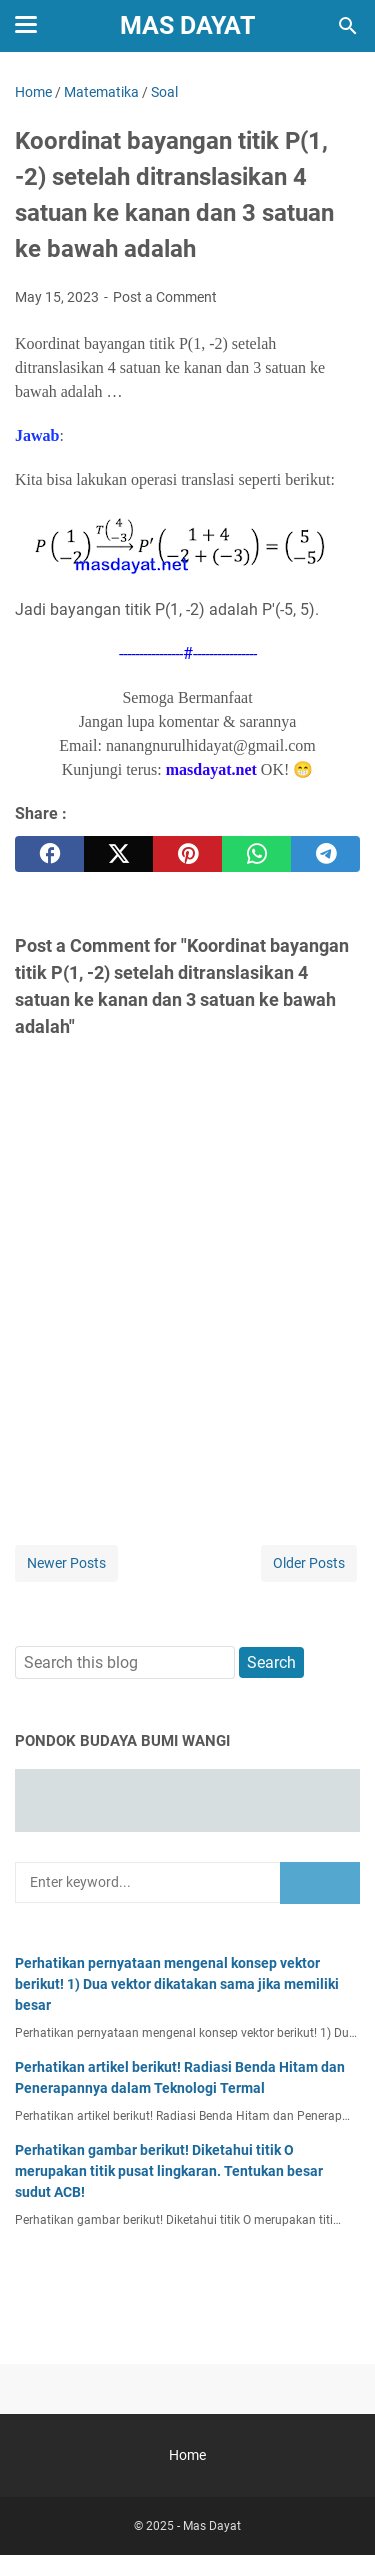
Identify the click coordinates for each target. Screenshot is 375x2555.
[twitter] (118, 854)
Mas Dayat (187, 25)
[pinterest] (187, 854)
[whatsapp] (256, 854)
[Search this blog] (348, 26)
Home (187, 2455)
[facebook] (49, 854)
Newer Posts (66, 1563)
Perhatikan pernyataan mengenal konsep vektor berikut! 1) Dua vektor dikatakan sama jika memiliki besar (177, 1984)
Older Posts (309, 1563)
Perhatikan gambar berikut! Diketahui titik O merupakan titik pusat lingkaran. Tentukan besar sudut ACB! (169, 2171)
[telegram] (325, 854)
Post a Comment (165, 297)
